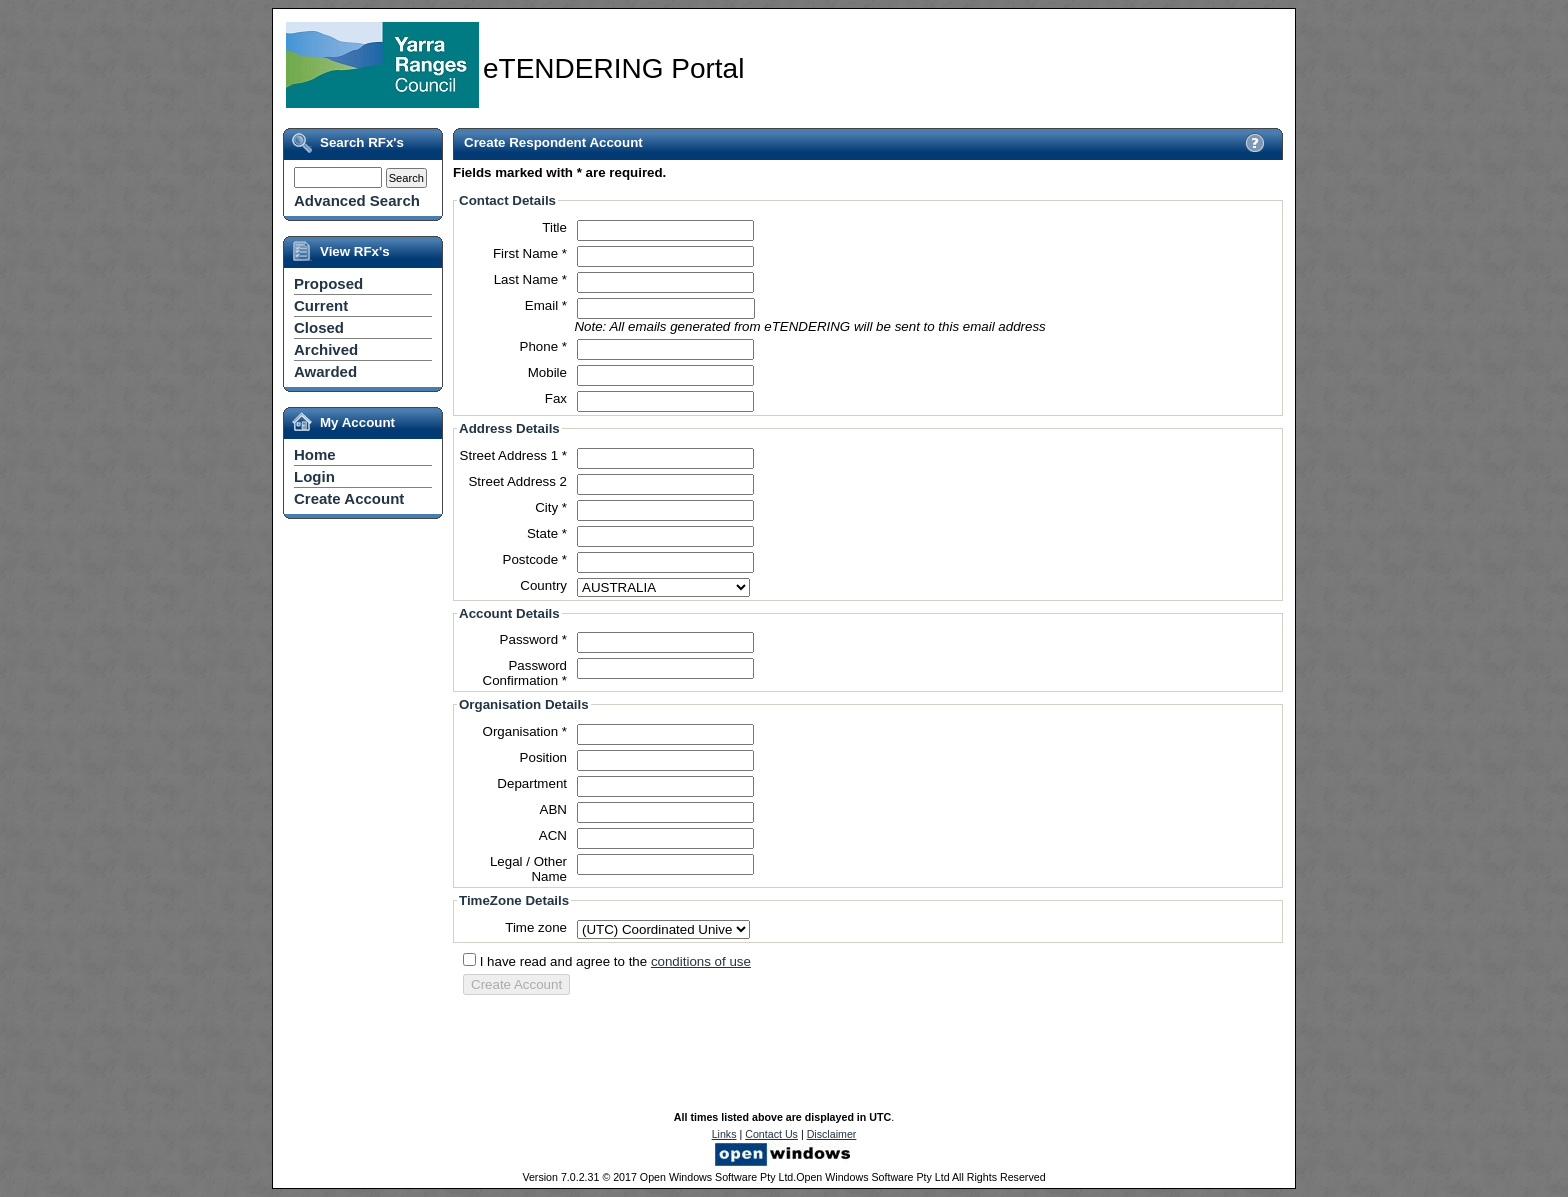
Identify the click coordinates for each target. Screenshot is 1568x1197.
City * (551, 507)
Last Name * (530, 279)
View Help (1254, 142)
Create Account (349, 498)
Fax (556, 398)
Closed (319, 327)
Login (314, 476)
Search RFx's (362, 142)
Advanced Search (357, 200)
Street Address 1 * (513, 455)
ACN (553, 835)
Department (532, 783)
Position (543, 757)
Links (724, 1134)
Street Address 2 (517, 481)
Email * (546, 305)
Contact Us (771, 1134)
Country (543, 585)
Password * (533, 639)
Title (554, 227)
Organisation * (525, 731)
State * (547, 533)
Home (315, 454)
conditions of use (701, 961)
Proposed (328, 283)
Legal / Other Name (528, 869)
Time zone (536, 927)
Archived (326, 349)
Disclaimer (832, 1134)
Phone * (543, 346)
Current (321, 305)
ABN (553, 809)
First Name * (530, 253)
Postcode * (535, 559)
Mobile (547, 372)
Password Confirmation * (525, 673)
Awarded (325, 371)
